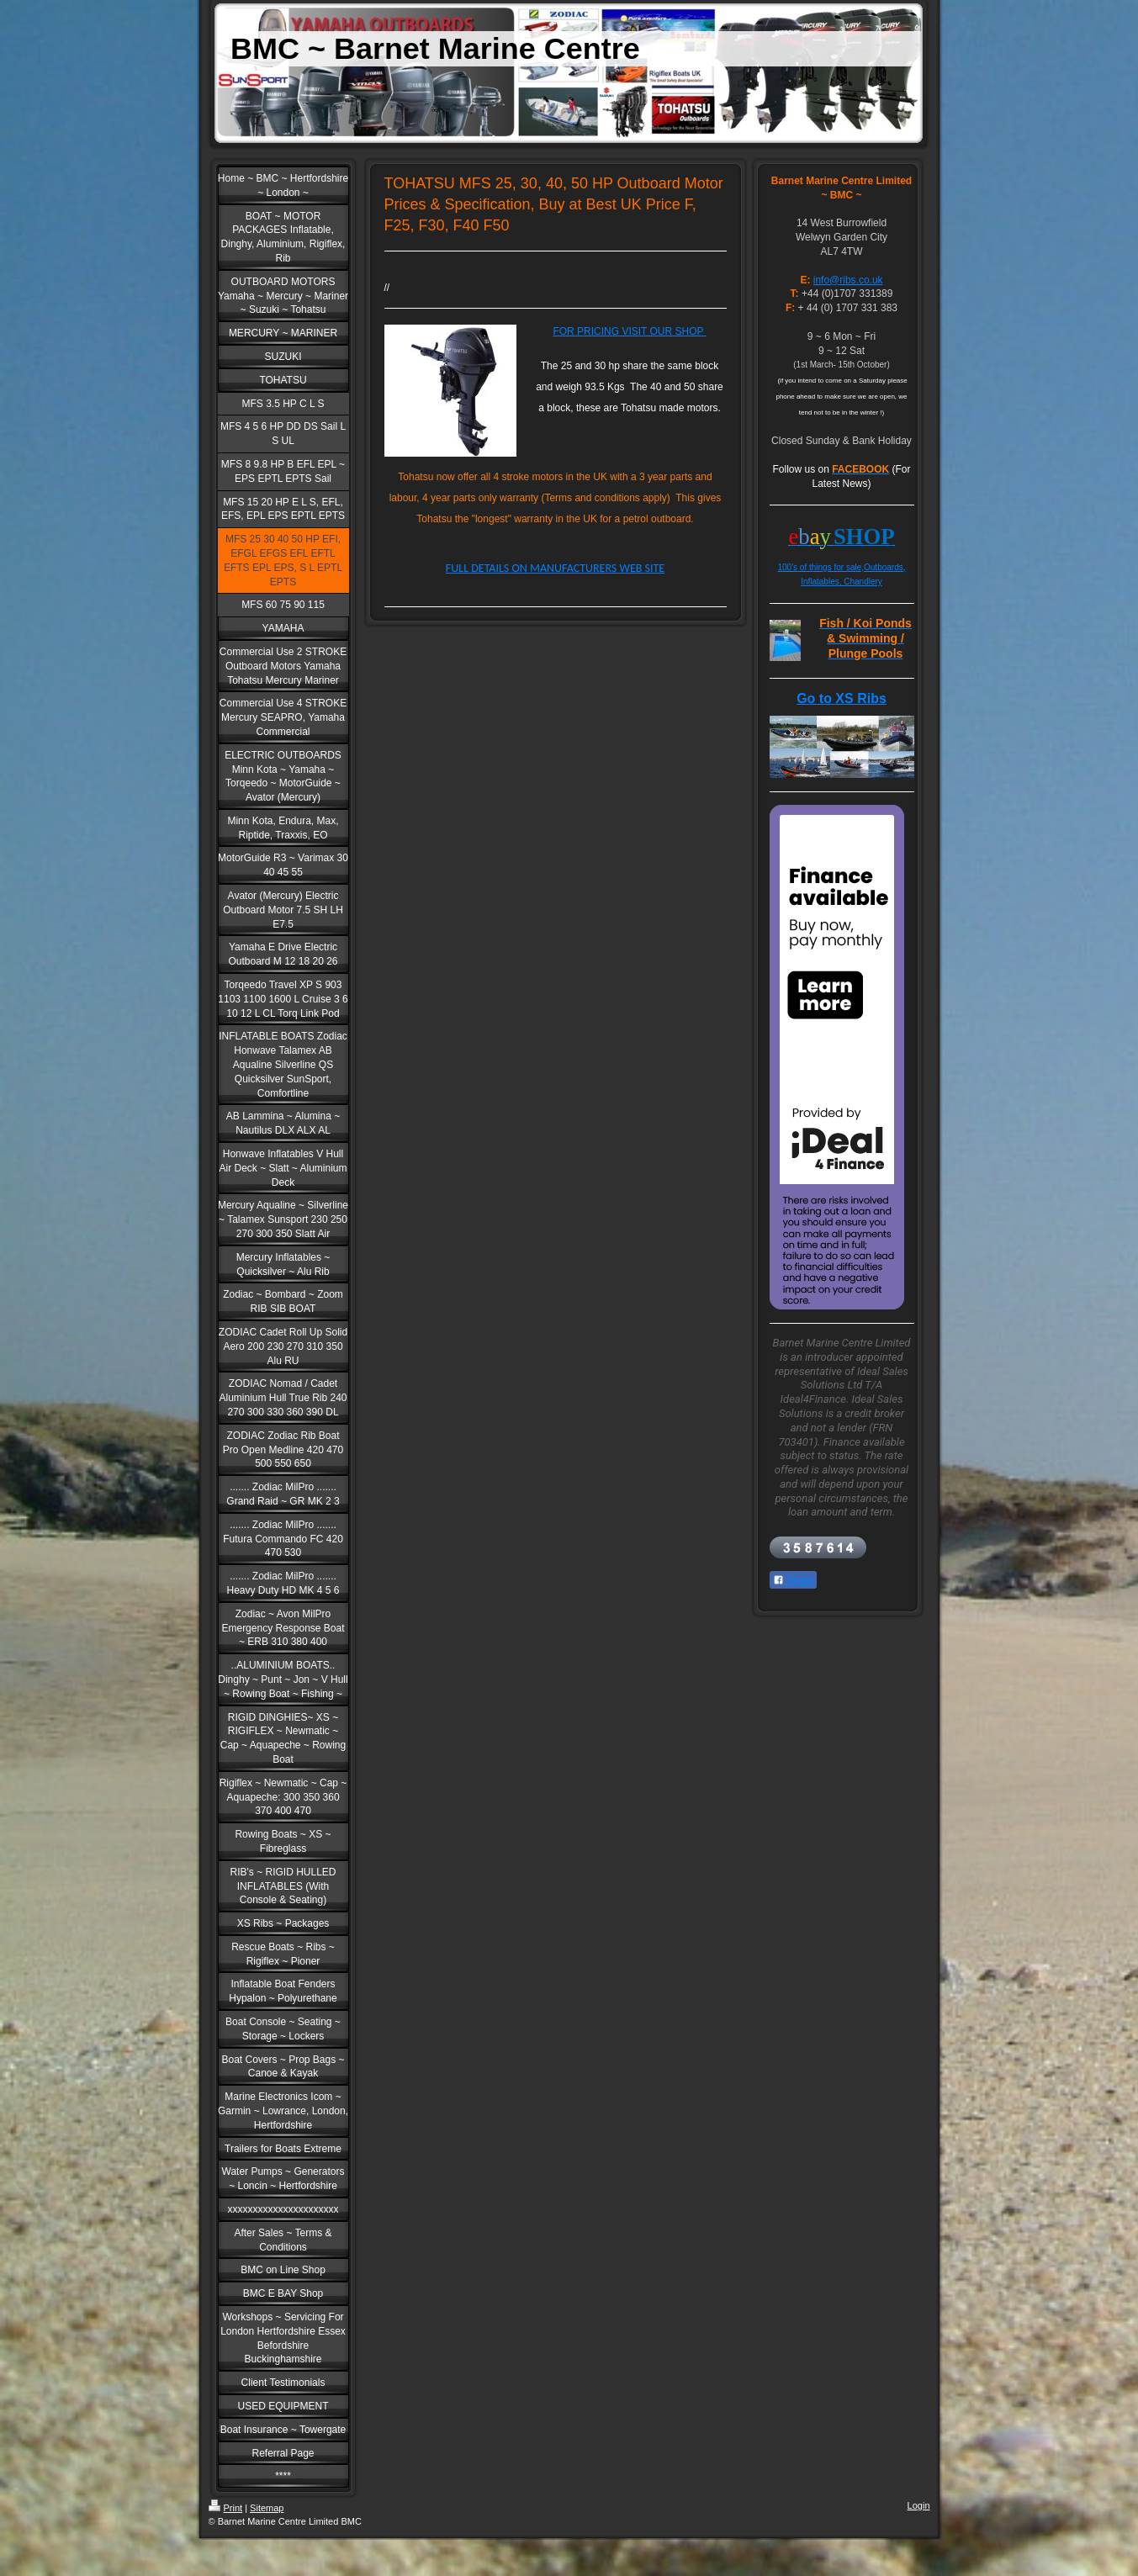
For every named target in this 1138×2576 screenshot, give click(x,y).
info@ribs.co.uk (848, 280)
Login (919, 2505)
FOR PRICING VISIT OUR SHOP (629, 331)
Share (793, 1580)
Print (226, 2508)
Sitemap (266, 2508)
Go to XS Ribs (842, 698)
